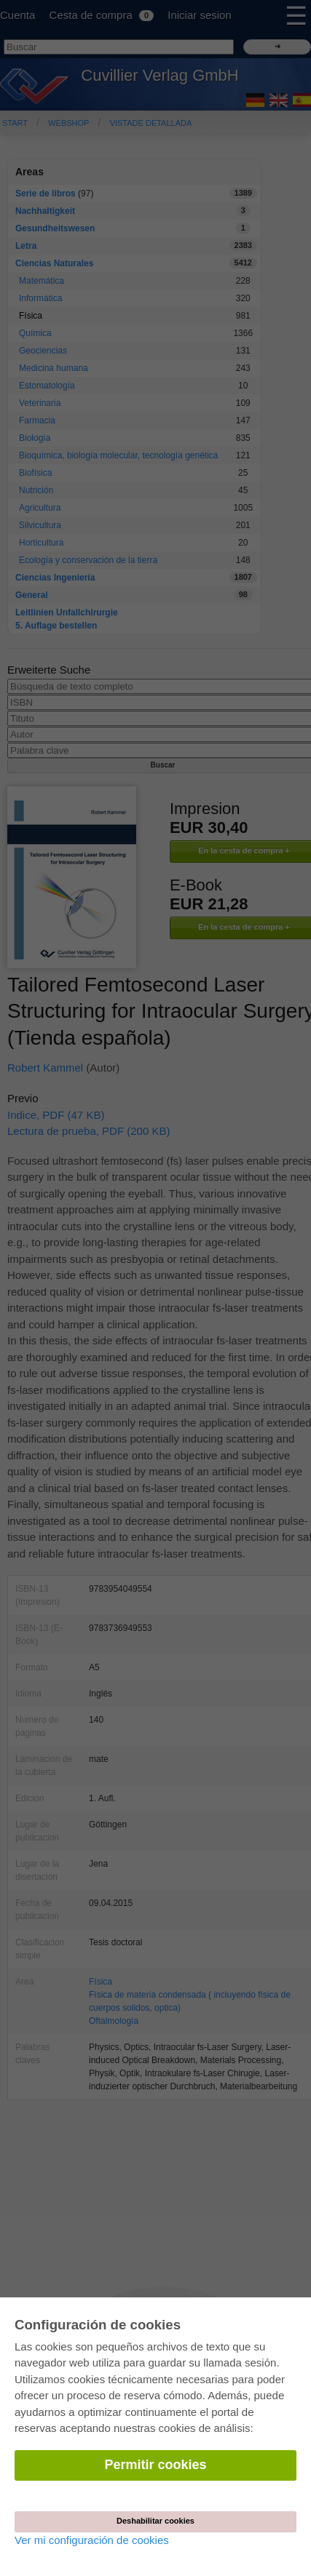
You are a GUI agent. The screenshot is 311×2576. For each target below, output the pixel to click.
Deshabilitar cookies (155, 2520)
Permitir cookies (155, 2464)
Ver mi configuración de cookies (92, 2540)
